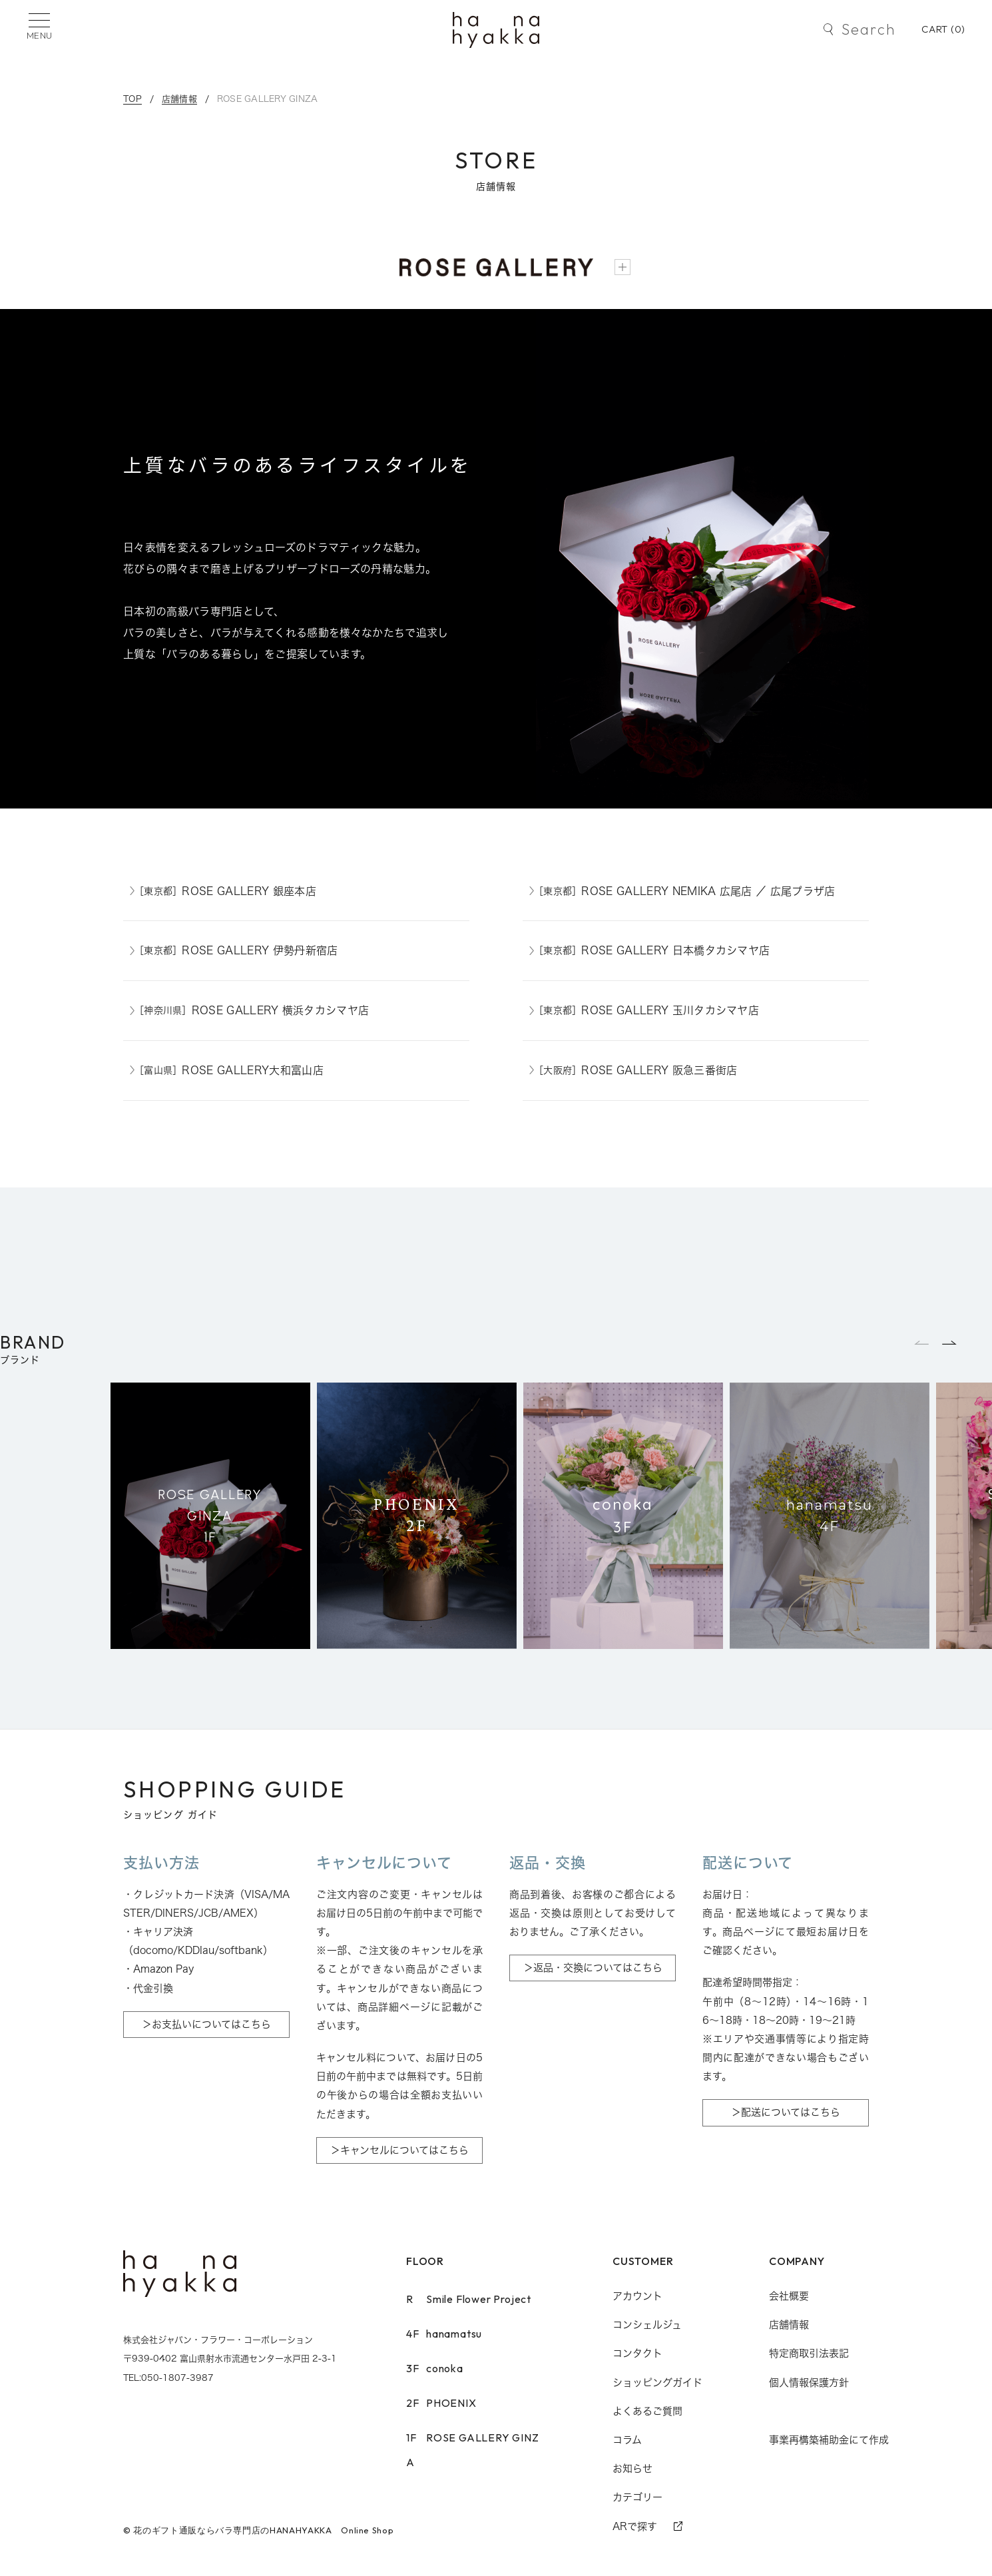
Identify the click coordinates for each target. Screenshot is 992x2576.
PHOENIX (441, 2403)
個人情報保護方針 (809, 2382)
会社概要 (789, 2296)
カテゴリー (637, 2497)
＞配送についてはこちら (785, 2112)
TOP (132, 98)
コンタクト (637, 2353)
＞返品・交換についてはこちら (592, 1967)
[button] (950, 1343)
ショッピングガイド (657, 2382)
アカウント (637, 2296)
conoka (434, 2368)
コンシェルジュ (647, 2324)
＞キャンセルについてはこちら (399, 2150)
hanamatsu (444, 2333)
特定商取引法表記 (809, 2353)
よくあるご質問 (647, 2411)
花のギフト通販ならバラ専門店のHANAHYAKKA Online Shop (263, 2530)
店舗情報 (179, 98)
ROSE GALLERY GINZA (267, 98)
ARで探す (635, 2526)
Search (868, 29)
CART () (943, 29)
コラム (627, 2439)
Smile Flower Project (468, 2299)
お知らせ (632, 2468)
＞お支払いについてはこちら (206, 2024)
